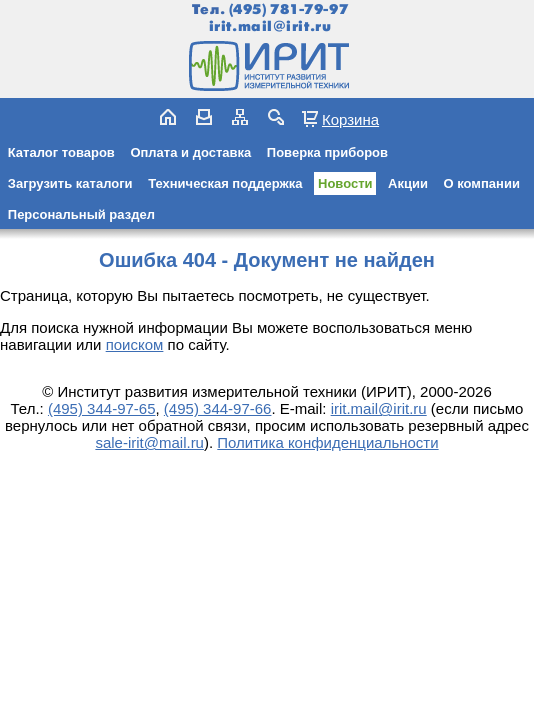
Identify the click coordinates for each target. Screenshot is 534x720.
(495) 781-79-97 (288, 9)
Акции (408, 183)
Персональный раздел (81, 214)
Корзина (350, 119)
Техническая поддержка (225, 183)
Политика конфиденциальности (327, 442)
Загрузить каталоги (70, 183)
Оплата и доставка (190, 152)
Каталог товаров (61, 152)
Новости (345, 183)
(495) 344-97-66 (218, 408)
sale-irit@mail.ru (149, 442)
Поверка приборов (327, 152)
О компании (482, 183)
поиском (135, 344)
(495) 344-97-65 (102, 408)
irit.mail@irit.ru (270, 26)
